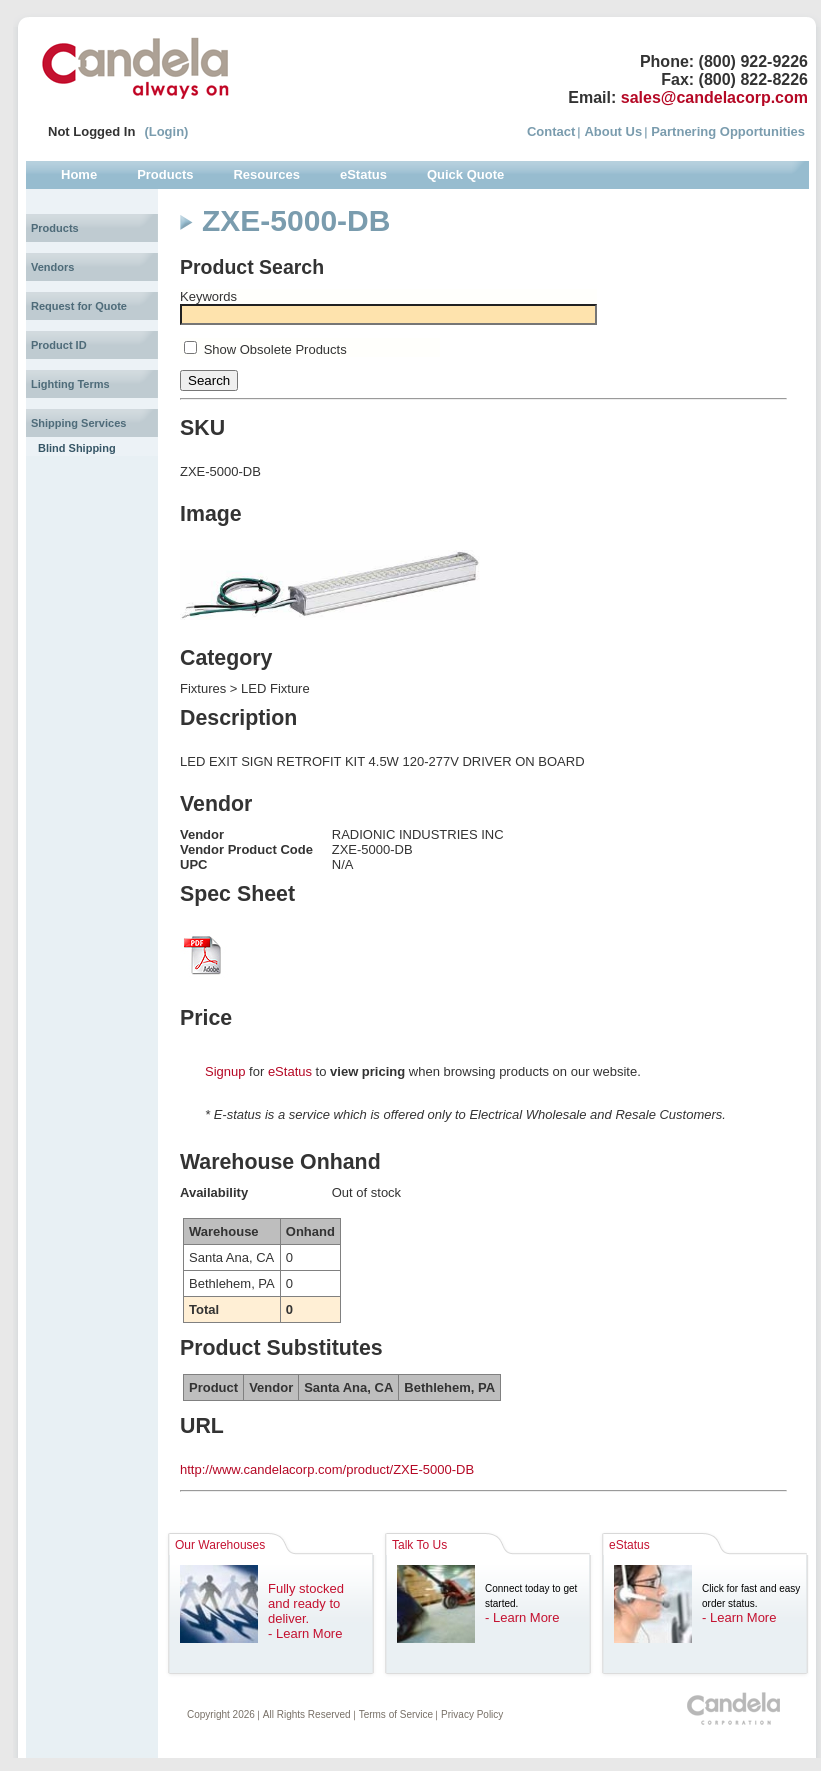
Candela (135, 68)
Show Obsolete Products (275, 349)
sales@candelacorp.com (714, 97)
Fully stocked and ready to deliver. (306, 1603)
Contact (551, 131)
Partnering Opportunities (728, 131)
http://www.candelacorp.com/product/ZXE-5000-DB (327, 1469)
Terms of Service (396, 1714)
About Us (613, 131)
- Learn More (305, 1633)
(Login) (166, 131)
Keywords (208, 296)
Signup (225, 1071)
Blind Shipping (77, 448)
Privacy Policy (472, 1714)
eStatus (290, 1071)
